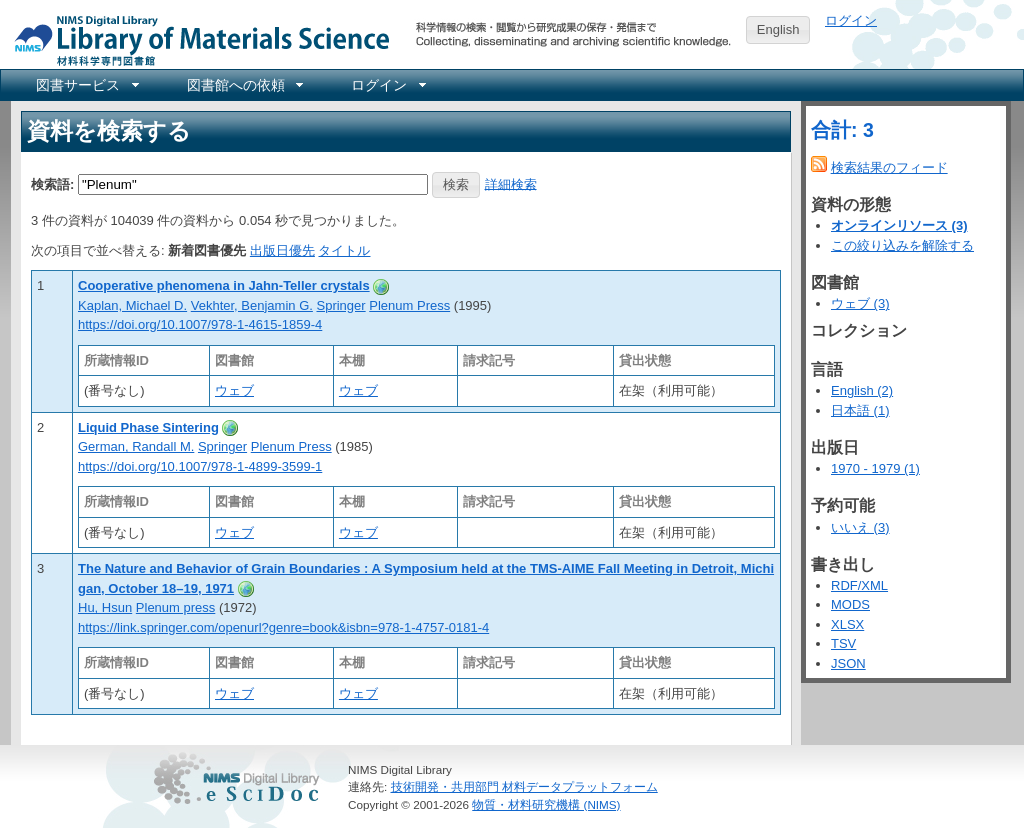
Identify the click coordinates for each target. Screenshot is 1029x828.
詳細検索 (511, 183)
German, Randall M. (136, 446)
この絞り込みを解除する (902, 245)
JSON (848, 663)
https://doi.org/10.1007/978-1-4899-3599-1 (200, 466)
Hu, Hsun (105, 607)
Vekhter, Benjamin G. (252, 305)
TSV (843, 643)
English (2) (862, 390)
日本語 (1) (860, 410)
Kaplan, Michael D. (132, 305)
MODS (850, 604)
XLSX (847, 624)
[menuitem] (86, 85)
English (778, 29)
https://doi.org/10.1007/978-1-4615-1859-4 (200, 324)
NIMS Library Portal (196, 39)
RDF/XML (859, 585)
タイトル (344, 250)
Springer (341, 305)
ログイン (851, 20)
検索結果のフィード (889, 167)
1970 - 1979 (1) (875, 468)
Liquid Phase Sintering (148, 427)
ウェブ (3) (860, 303)
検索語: (52, 183)
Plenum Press (409, 305)
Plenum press (175, 607)
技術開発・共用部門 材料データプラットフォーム (524, 786)
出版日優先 (282, 250)
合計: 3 (842, 130)
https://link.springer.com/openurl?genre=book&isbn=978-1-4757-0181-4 (283, 627)
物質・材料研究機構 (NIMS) (546, 804)
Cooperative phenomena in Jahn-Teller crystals (224, 285)
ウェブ (234, 390)
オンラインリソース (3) (899, 225)
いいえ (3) (860, 527)
